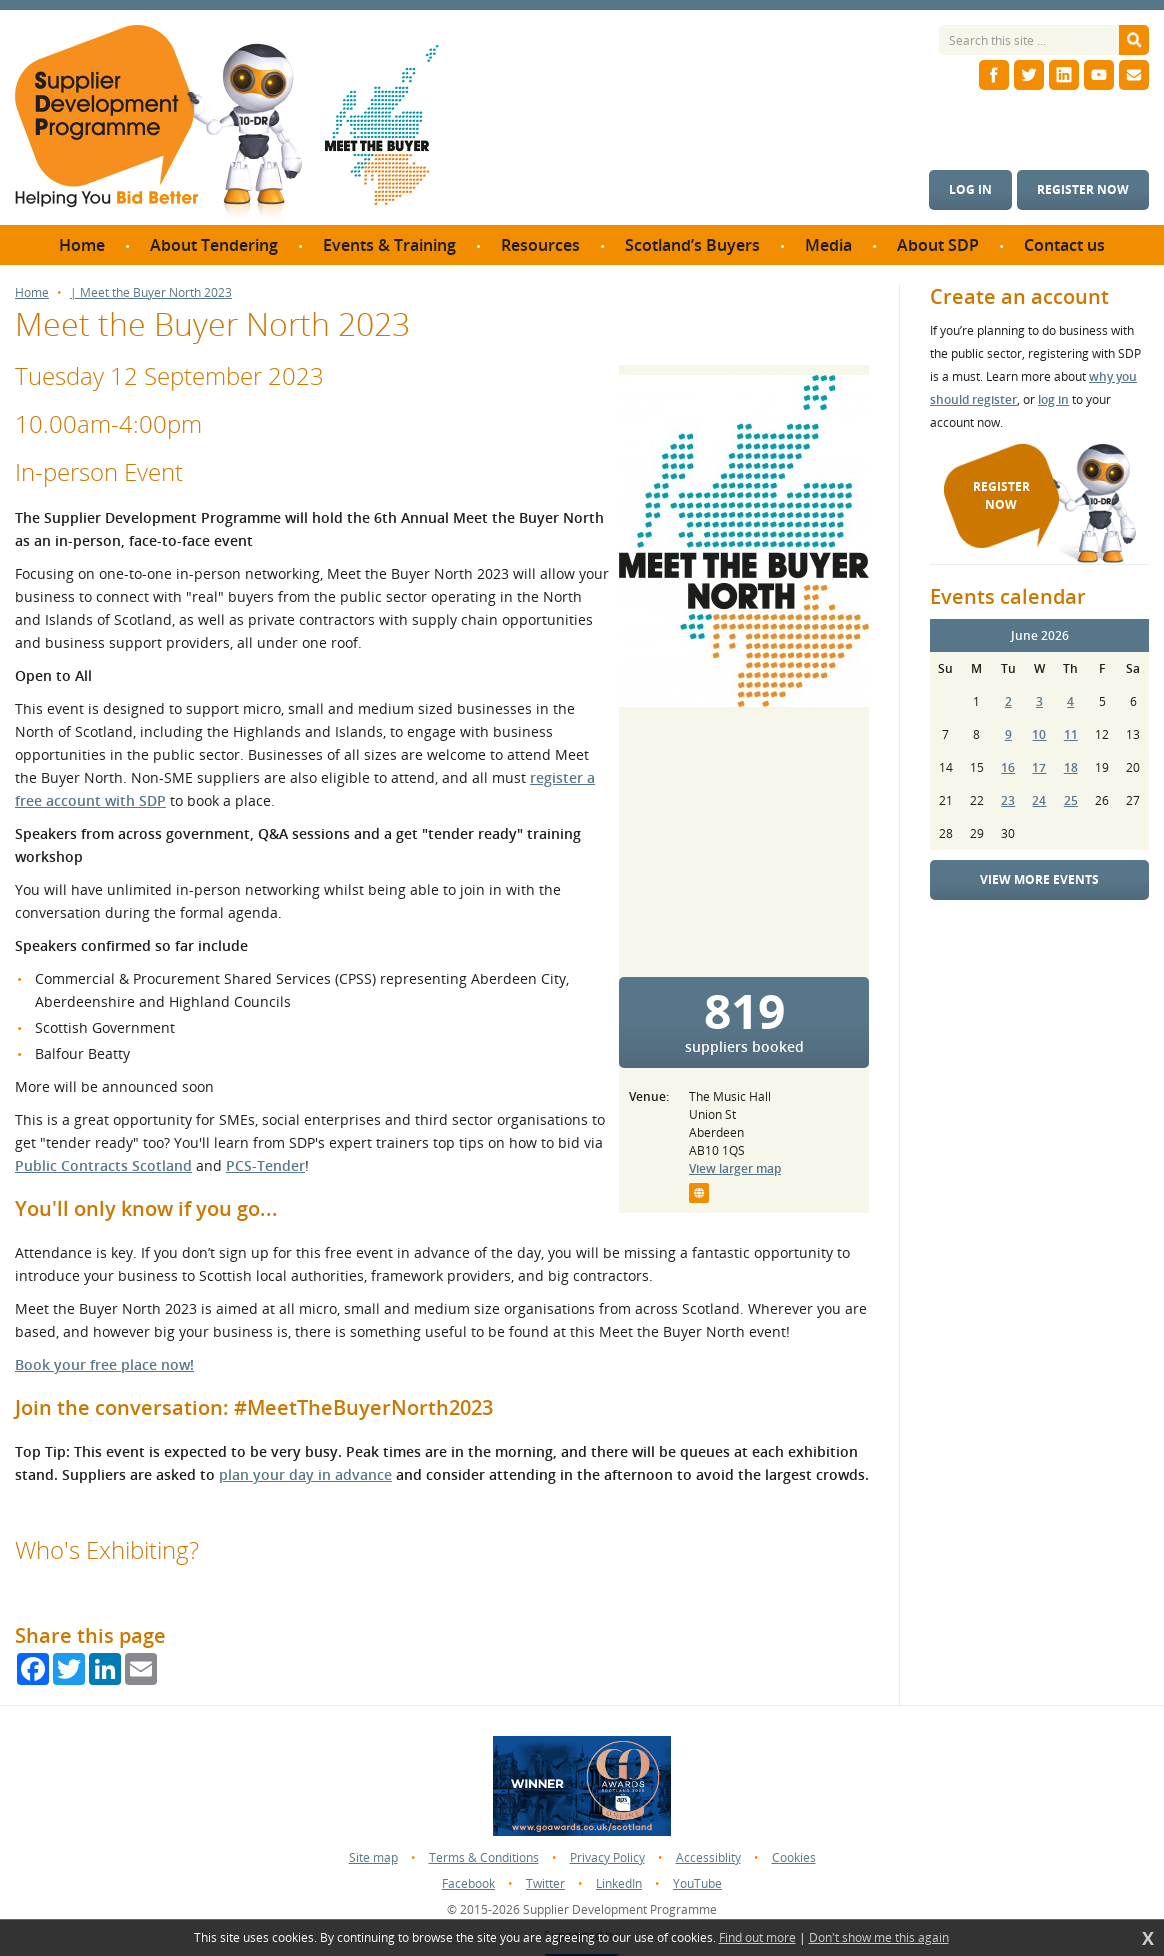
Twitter (545, 1883)
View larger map (735, 1168)
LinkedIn (619, 1883)
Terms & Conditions (484, 1857)
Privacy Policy (607, 1857)
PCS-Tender (265, 1165)
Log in (970, 189)
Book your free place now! (104, 1364)
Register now (1083, 189)
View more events (1039, 879)
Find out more (757, 1938)
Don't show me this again (879, 1938)
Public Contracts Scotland (103, 1165)
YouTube (697, 1883)
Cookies (794, 1857)
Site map (373, 1857)
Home (32, 293)
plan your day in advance (305, 1474)
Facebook (468, 1883)
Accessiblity (708, 1857)
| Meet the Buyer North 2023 (151, 293)
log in (1053, 399)
